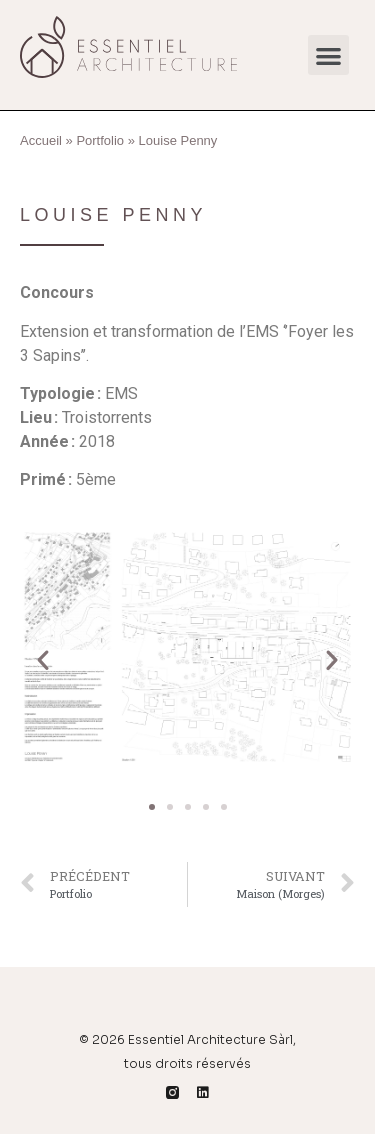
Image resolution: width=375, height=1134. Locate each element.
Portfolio (100, 140)
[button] (328, 55)
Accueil (41, 140)
